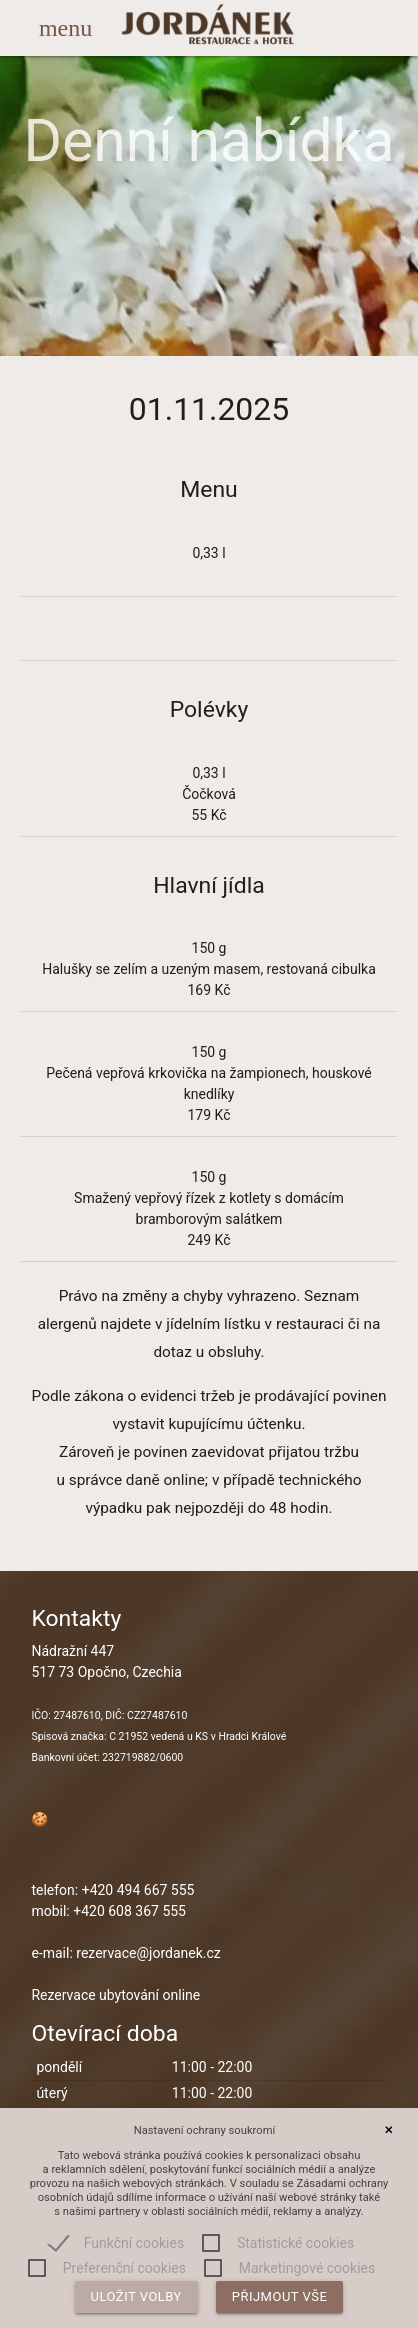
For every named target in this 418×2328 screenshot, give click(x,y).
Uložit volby (136, 2296)
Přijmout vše (280, 2296)
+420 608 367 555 (129, 1911)
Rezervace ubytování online (115, 1995)
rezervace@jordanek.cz (148, 1953)
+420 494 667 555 (138, 1890)
